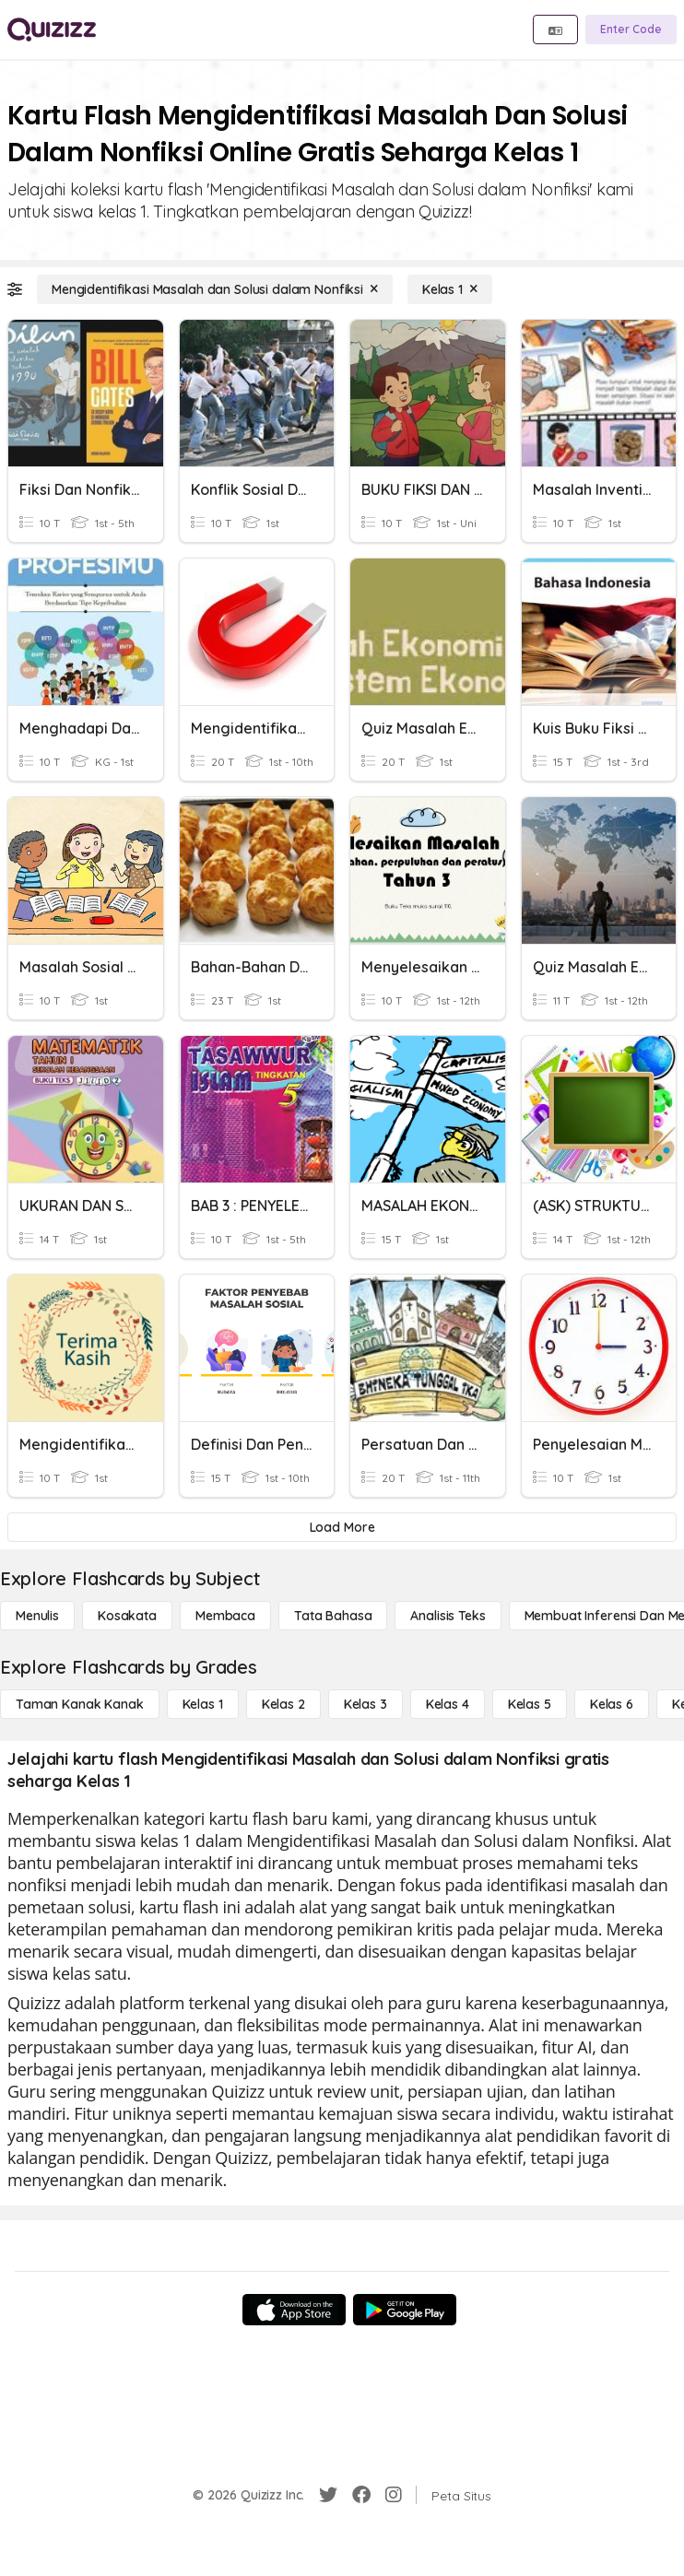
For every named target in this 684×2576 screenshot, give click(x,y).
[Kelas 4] (447, 1704)
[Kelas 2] (283, 1704)
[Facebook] (361, 2495)
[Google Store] (404, 2309)
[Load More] (342, 1527)
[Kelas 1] (449, 289)
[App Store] (294, 2309)
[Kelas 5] (529, 1704)
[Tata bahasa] (332, 1615)
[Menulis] (37, 1615)
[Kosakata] (127, 1615)
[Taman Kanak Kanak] (79, 1704)
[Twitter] (328, 2495)
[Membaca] (225, 1615)
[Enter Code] (631, 29)
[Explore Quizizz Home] (51, 29)
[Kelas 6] (611, 1704)
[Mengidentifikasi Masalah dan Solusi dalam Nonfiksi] (215, 289)
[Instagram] (393, 2495)
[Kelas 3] (365, 1704)
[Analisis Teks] (448, 1615)
